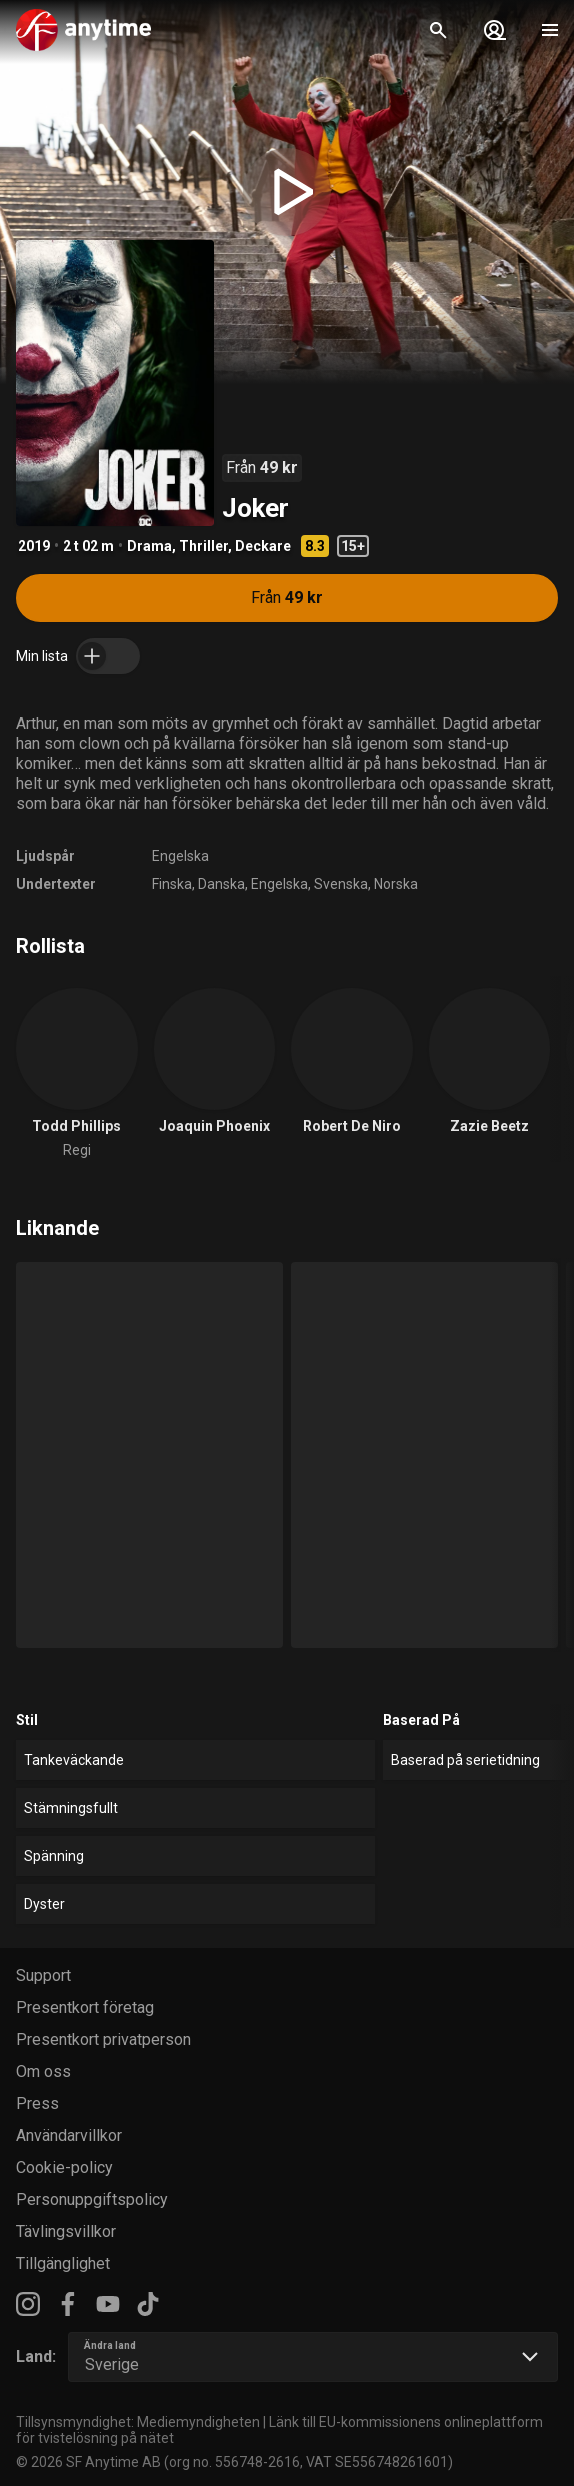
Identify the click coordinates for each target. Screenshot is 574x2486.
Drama (149, 546)
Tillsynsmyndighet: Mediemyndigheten (138, 2422)
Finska (172, 884)
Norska (396, 884)
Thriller (203, 546)
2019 (34, 546)
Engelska (180, 856)
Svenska (341, 884)
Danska (221, 884)
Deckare (263, 546)
